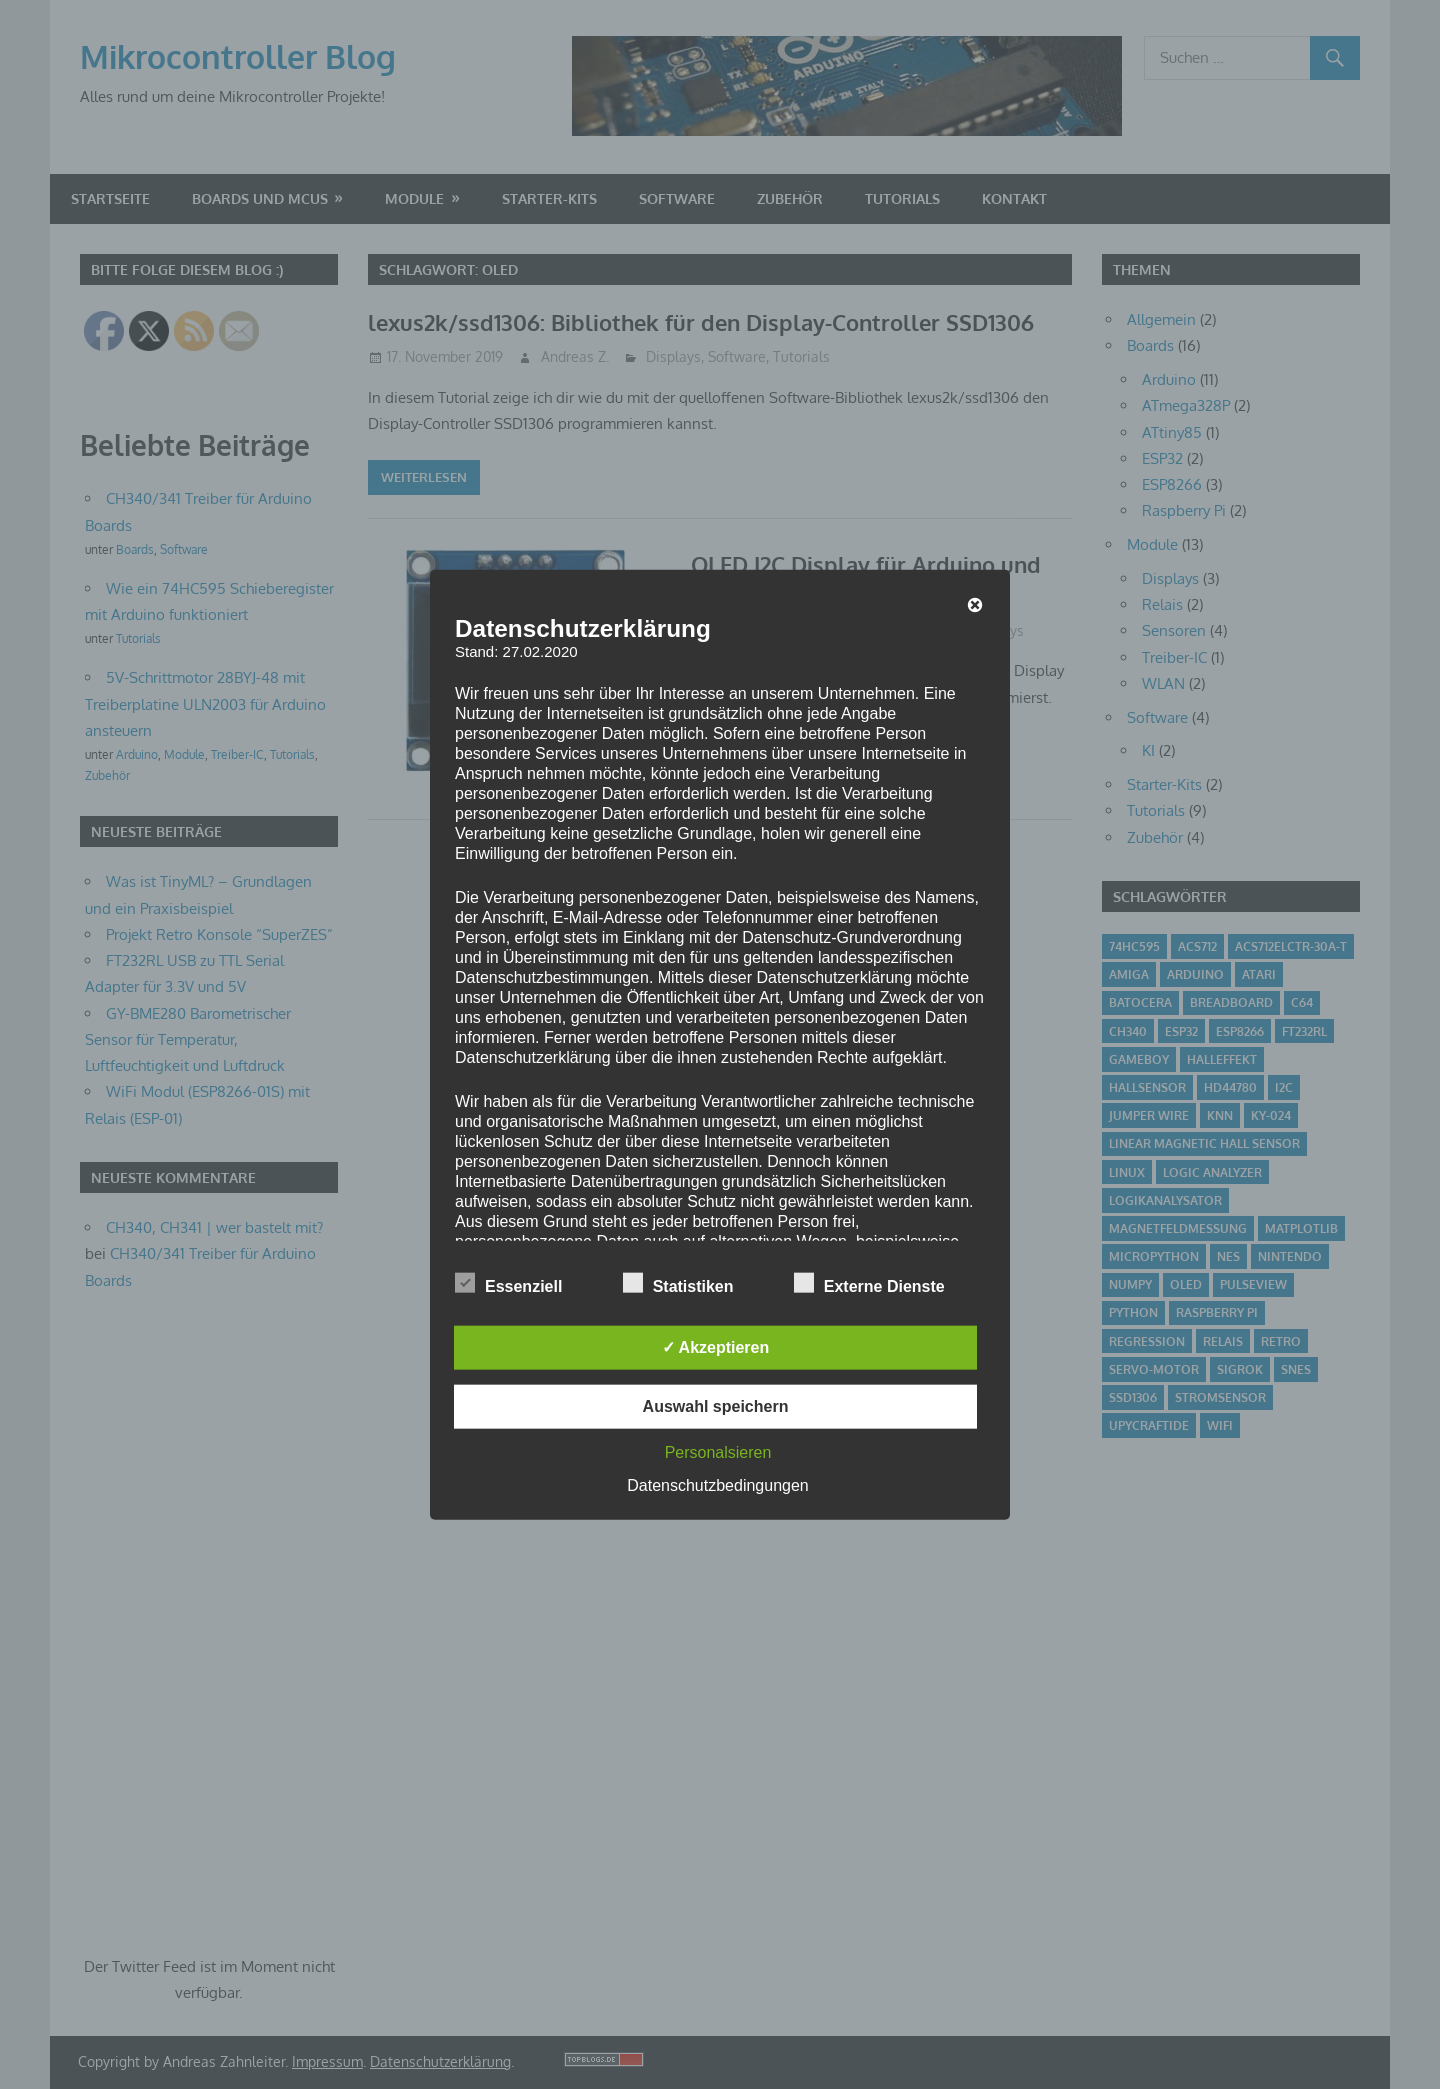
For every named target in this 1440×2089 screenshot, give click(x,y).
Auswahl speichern (716, 1406)
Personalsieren (718, 1452)
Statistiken (678, 1283)
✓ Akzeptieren (716, 1347)
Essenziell (508, 1283)
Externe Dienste (869, 1283)
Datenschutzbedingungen (717, 1485)
